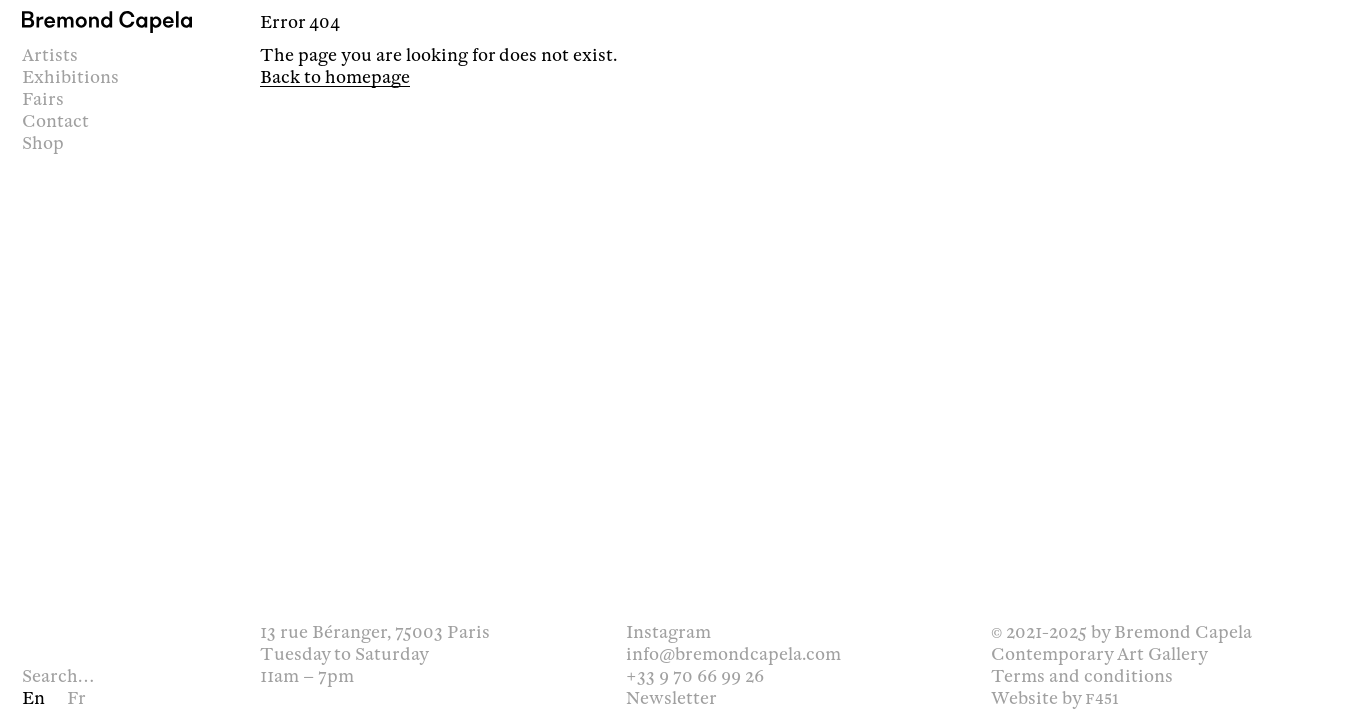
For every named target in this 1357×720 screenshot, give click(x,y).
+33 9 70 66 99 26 (695, 676)
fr (76, 698)
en (33, 698)
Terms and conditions (1082, 676)
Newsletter (671, 698)
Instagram (668, 632)
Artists (50, 55)
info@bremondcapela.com (733, 654)
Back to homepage (335, 77)
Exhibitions (70, 77)
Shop (43, 143)
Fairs (43, 99)
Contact (55, 121)
